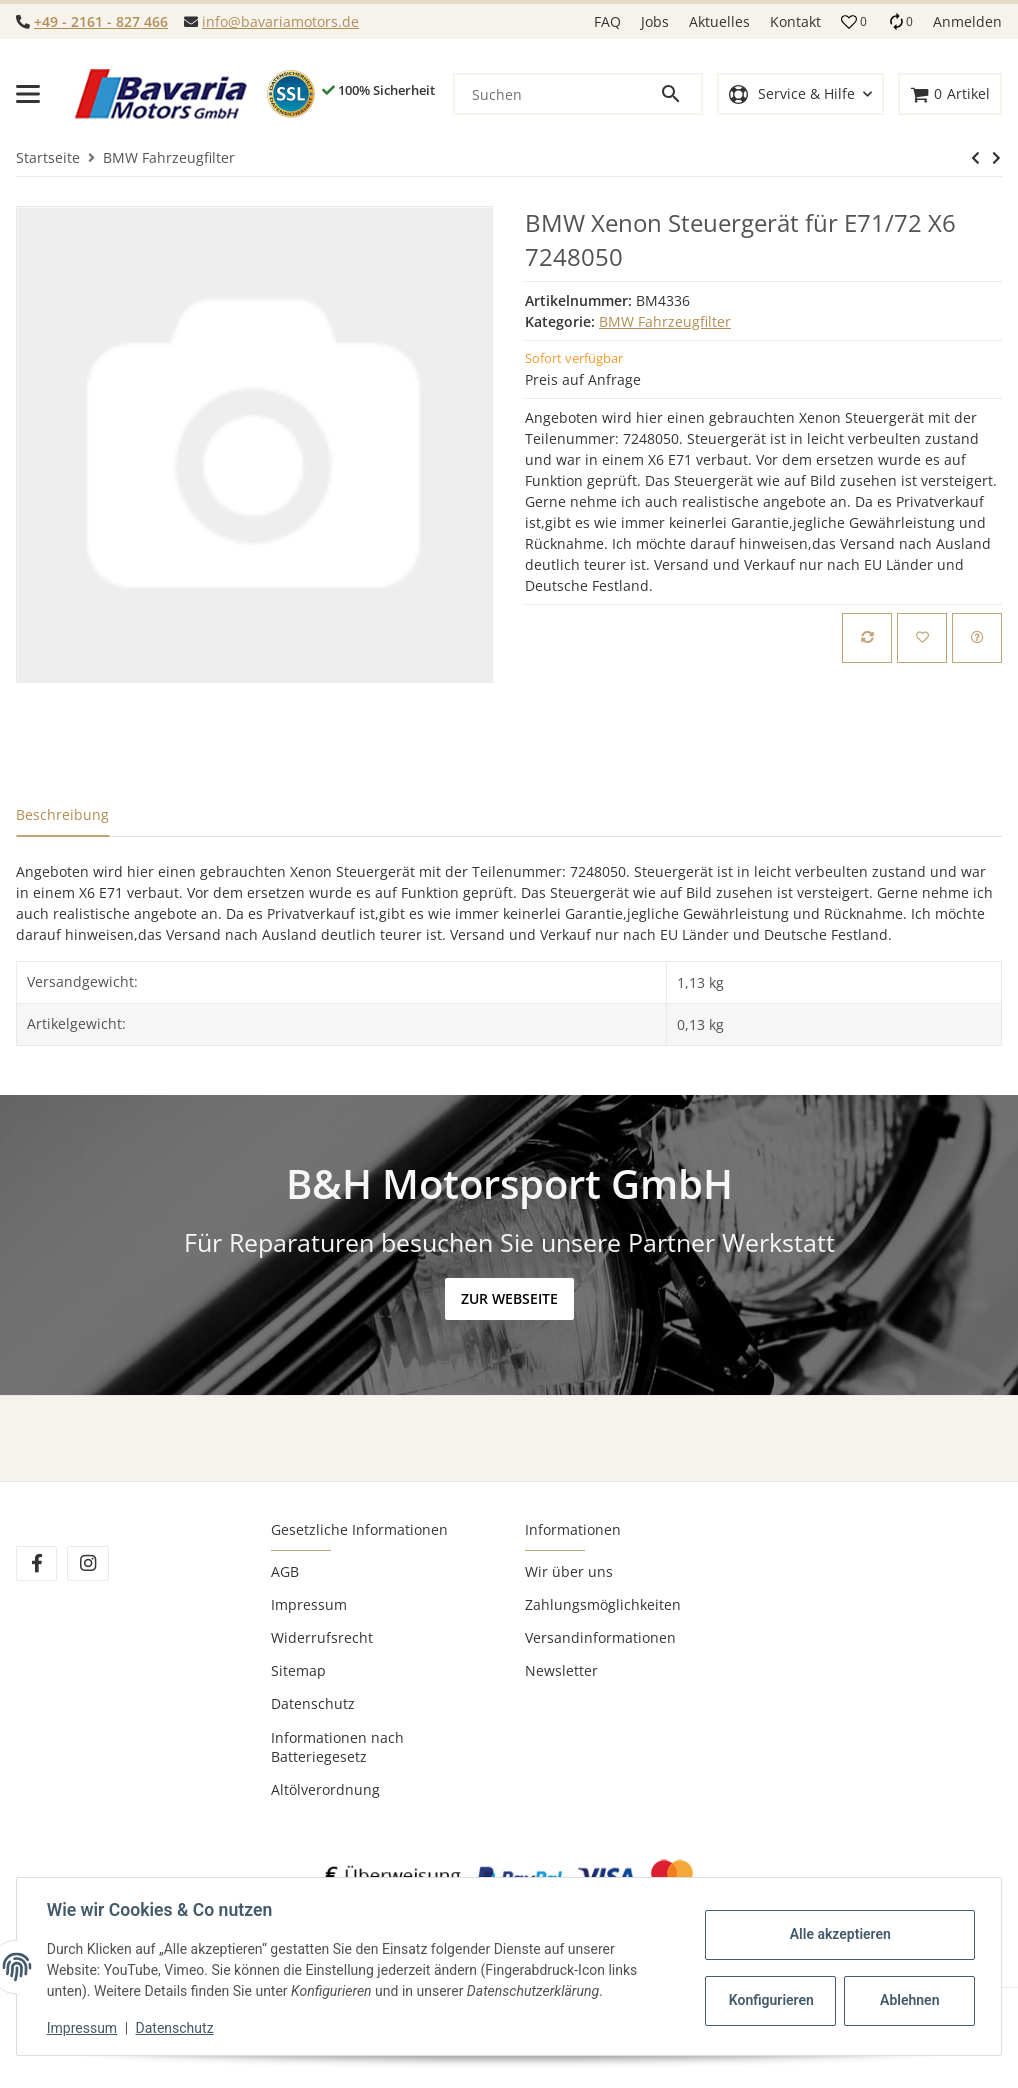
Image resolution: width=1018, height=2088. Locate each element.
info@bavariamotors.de (280, 21)
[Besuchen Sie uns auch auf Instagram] (87, 1563)
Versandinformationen (600, 1637)
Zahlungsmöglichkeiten (603, 1604)
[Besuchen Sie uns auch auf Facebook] (36, 1563)
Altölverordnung (325, 1789)
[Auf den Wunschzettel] (922, 638)
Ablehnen (907, 2000)
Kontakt (795, 21)
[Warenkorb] (950, 94)
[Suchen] (557, 94)
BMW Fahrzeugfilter (665, 321)
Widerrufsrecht (322, 1637)
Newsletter (561, 1670)
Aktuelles (719, 21)
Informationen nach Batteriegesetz (337, 1747)
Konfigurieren (770, 2000)
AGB (285, 1571)
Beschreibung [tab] (62, 814)
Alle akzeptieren (837, 1934)
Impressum (309, 1604)
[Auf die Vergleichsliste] (867, 638)
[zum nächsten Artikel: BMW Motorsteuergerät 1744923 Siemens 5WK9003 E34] (975, 158)
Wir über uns (569, 1571)
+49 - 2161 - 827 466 (101, 21)
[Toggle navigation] (28, 94)
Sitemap (298, 1670)
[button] (854, 22)
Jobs (655, 21)
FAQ (607, 21)
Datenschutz (313, 1703)
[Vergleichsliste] (900, 21)
